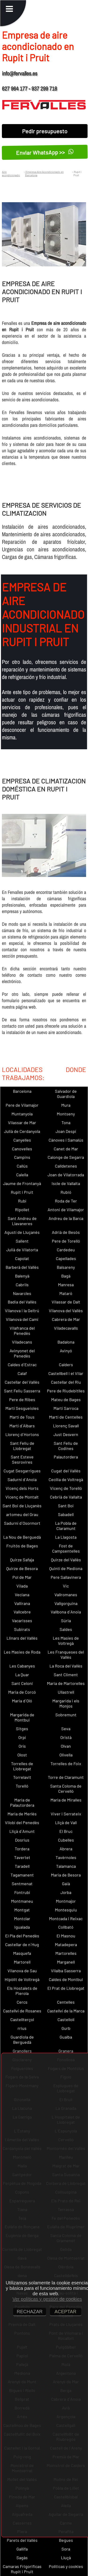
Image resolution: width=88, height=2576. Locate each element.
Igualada (22, 1927)
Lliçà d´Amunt (22, 1831)
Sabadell (66, 1514)
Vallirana (22, 1603)
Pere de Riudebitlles (66, 1390)
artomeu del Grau (22, 1514)
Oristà (66, 1737)
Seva (65, 1728)
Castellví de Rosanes (22, 2010)
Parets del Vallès (22, 2540)
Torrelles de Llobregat (22, 1766)
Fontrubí (22, 1892)
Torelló (22, 1786)
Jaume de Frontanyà (22, 1183)
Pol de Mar (22, 1577)
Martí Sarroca (66, 1408)
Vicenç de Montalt (22, 1497)
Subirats (22, 1629)
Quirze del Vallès (66, 1559)
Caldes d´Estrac (22, 1364)
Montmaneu (22, 1901)
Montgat (22, 1909)
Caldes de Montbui (66, 1979)
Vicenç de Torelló (66, 1488)
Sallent (22, 1241)
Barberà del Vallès (22, 1267)
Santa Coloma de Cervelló (65, 1788)
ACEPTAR (66, 2311)
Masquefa (22, 1953)
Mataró (65, 1293)
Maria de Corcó (22, 1692)
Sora (65, 2548)
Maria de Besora (66, 1874)
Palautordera (66, 1456)
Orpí (22, 1737)
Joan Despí (66, 1131)
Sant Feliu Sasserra (22, 1390)
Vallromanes (65, 1594)
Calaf (22, 1373)
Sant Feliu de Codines (66, 1446)
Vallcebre (22, 1611)
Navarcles (22, 1293)
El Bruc (66, 1831)
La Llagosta (66, 1537)
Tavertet (22, 1857)
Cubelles (66, 1840)
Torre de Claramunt (66, 1777)
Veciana (22, 1594)
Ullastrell (66, 1692)
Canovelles (22, 1148)
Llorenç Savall (66, 1425)
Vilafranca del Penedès (22, 1330)
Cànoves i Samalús (66, 1140)
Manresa (66, 1284)
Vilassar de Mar (22, 1122)
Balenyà (22, 1275)
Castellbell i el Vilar (65, 1373)
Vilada (22, 1585)
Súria (66, 1620)
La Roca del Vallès (66, 1665)
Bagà (65, 1275)
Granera (65, 2050)
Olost (22, 1754)
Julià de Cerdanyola (22, 1131)
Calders (66, 1364)
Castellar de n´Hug (22, 1944)
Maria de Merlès (22, 1813)
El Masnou (66, 1935)
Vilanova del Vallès (66, 1310)
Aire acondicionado (11, 173)
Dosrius (22, 1840)
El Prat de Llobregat (65, 1988)
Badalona (65, 1342)
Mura (65, 1105)
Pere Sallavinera (66, 1577)
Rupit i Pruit (22, 1192)
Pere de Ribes (22, 1399)
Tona (65, 1122)
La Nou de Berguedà (22, 1537)
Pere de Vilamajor (22, 1105)
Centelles (66, 2002)
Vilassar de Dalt (66, 1301)
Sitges (22, 1728)
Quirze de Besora (22, 1568)
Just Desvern (66, 1434)
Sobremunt (66, 1714)
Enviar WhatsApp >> (44, 152)
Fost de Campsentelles (66, 1548)
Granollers (22, 2050)
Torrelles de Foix (65, 1763)
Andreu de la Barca (66, 1218)
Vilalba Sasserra (66, 1970)
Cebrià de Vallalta (66, 1497)
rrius (22, 2028)
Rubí (22, 1200)
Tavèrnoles (66, 1857)
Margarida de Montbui (22, 1717)
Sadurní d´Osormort (22, 1523)
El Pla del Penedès (22, 1935)
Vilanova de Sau (22, 1970)
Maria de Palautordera (22, 1802)
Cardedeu (66, 1249)
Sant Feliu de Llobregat (22, 1446)
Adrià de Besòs (66, 1232)
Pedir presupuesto (44, 131)
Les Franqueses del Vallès (66, 1654)
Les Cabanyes (22, 1665)
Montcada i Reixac (66, 1918)
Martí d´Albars (22, 1425)
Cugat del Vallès (65, 1470)
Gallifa (22, 2548)
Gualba (66, 2037)
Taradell (22, 1866)
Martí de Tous (22, 1417)
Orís (22, 1746)
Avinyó (66, 1350)
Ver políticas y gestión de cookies (47, 2299)
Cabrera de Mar (66, 1319)
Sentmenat (22, 1883)
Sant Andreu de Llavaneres (22, 1221)
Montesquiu (66, 1909)
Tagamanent (22, 1874)
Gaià (66, 1883)
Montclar (22, 1918)
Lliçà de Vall (66, 1822)
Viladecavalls (66, 1328)
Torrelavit (22, 1777)
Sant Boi (66, 1505)
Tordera (22, 1848)
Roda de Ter (66, 1200)
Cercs (22, 2002)
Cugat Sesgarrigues (22, 1470)
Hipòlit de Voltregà (22, 1979)
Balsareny (66, 1267)
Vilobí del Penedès (22, 1822)
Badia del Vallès (22, 1301)
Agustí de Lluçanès (22, 1232)
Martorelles (66, 1953)
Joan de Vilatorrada (66, 1174)
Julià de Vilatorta (22, 1249)
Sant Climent (66, 1674)
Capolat (22, 1258)
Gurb (65, 2028)
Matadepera (66, 1944)
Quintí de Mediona (65, 1568)
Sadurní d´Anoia (22, 1479)
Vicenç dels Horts (22, 1488)
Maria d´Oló (22, 1700)
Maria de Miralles (65, 1799)
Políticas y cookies (66, 2566)
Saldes (66, 1629)
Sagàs (22, 2557)
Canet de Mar (66, 1148)
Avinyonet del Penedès (22, 1353)
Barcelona (22, 1091)
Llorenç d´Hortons (22, 1434)
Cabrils (22, 1284)
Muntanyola (22, 1113)
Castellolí (65, 2019)
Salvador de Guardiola (66, 1094)
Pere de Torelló (66, 1241)
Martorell (22, 1961)
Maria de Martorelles (66, 1683)
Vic (66, 1585)
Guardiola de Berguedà (22, 2039)
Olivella (66, 1754)
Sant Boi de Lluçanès (22, 1505)
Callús (22, 1166)
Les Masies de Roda (22, 1652)
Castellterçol (22, 2019)
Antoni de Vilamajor (66, 1209)
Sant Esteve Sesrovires (22, 1459)
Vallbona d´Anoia (66, 1611)
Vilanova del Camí (22, 1319)
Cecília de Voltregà (66, 1479)
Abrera (66, 1848)
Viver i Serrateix (66, 1813)
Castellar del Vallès (22, 1382)
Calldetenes (66, 1166)
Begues (66, 2540)
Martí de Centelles (66, 1417)
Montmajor (66, 1901)
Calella (22, 1174)
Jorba (66, 1892)
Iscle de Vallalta (66, 1183)
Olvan (66, 1746)
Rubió (66, 1192)
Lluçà (66, 2557)
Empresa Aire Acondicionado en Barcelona (44, 173)
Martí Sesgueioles (22, 1408)
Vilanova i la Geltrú (22, 1310)
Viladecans (22, 1342)
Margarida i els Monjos (65, 1703)
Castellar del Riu (66, 1382)
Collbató (65, 1927)
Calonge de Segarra (66, 1157)
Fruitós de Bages (22, 1545)
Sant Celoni (22, 1683)
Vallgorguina (65, 1603)
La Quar (22, 1674)
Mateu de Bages (66, 1399)
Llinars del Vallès (22, 1638)
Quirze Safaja (22, 1559)
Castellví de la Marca (65, 2010)
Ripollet (22, 1209)
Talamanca (66, 1866)
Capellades (66, 1258)
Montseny (66, 1113)
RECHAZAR (29, 2311)
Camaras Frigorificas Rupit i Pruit (22, 2569)
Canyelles (22, 1140)
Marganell (66, 1961)
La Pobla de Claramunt (66, 1525)
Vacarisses (22, 1620)
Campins (22, 1157)
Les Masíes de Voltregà (66, 1640)
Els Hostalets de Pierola (22, 1990)
